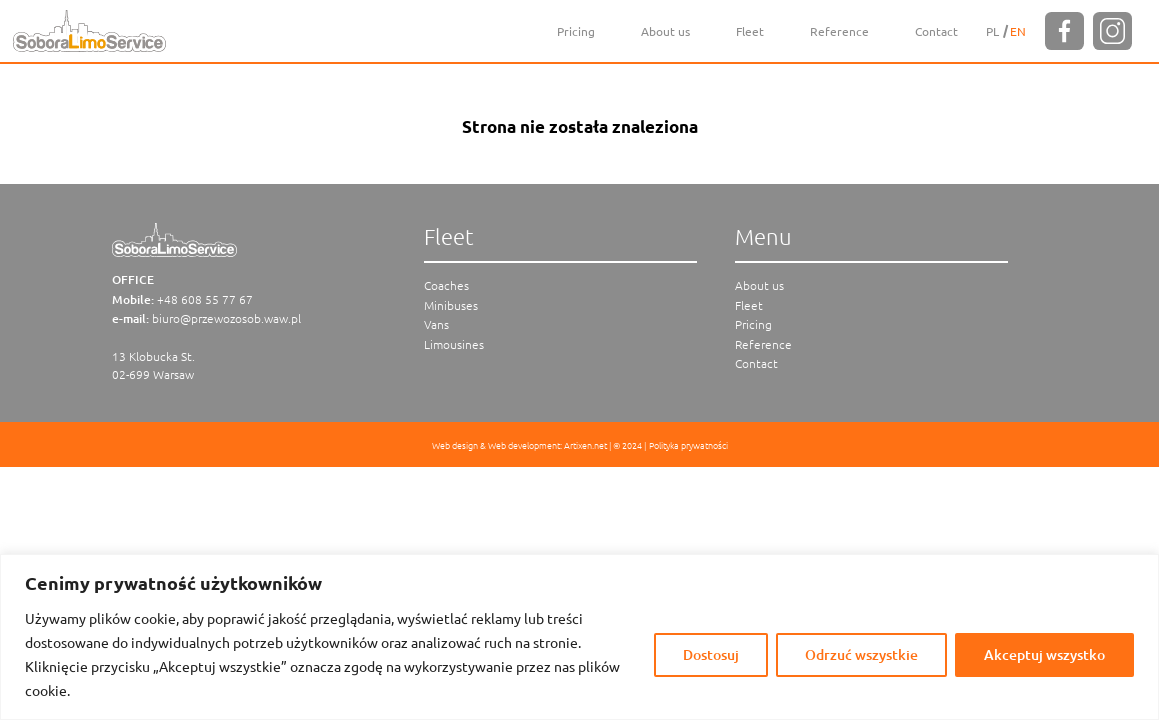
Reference (839, 31)
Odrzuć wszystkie (861, 654)
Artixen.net (585, 444)
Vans (436, 324)
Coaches (446, 285)
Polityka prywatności (688, 444)
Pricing (576, 31)
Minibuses (451, 305)
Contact (936, 31)
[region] (579, 637)
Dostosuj (711, 654)
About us (665, 31)
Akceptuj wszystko (1044, 654)
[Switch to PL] (992, 31)
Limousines (454, 344)
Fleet (750, 31)
